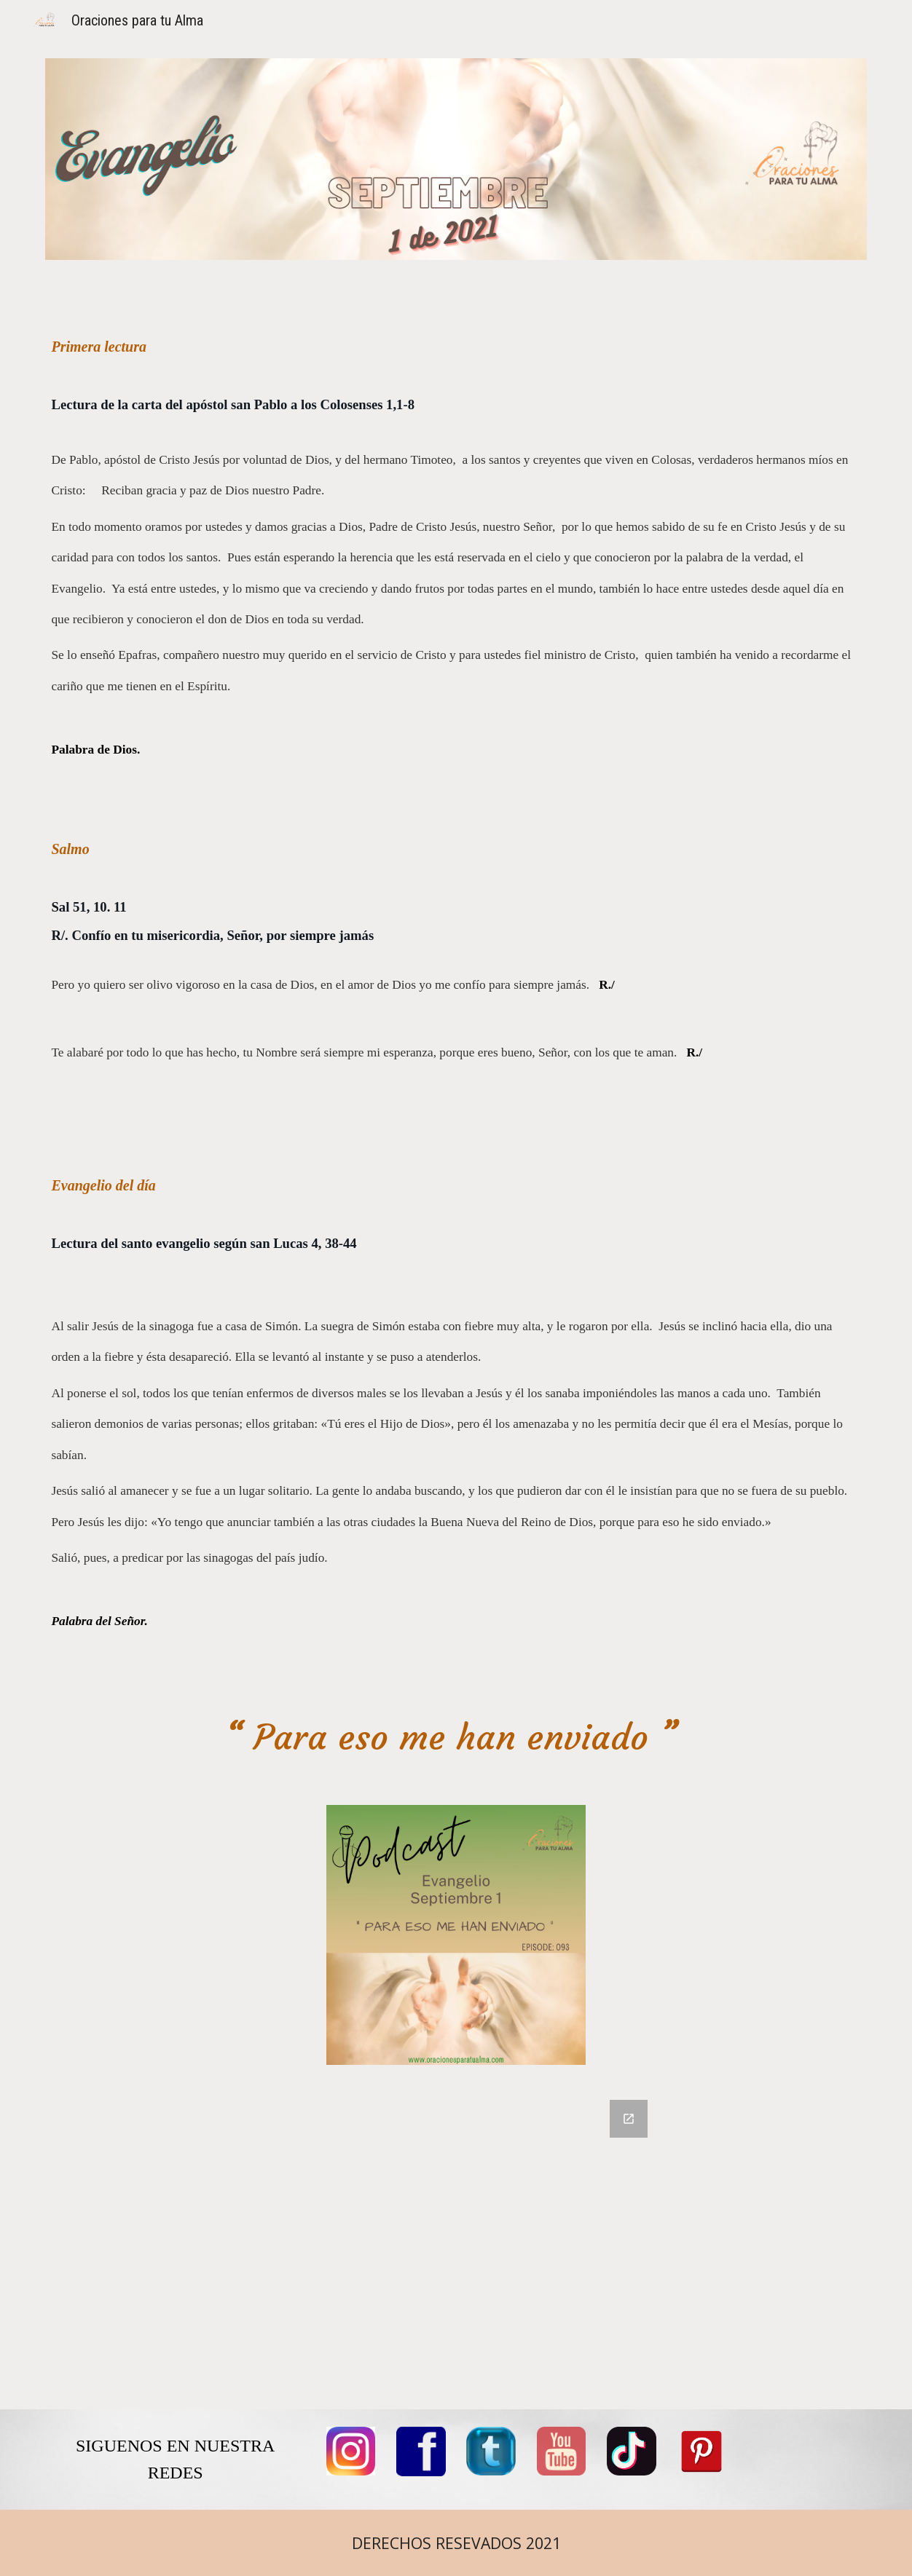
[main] (455, 999)
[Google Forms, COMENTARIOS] (456, 2246)
